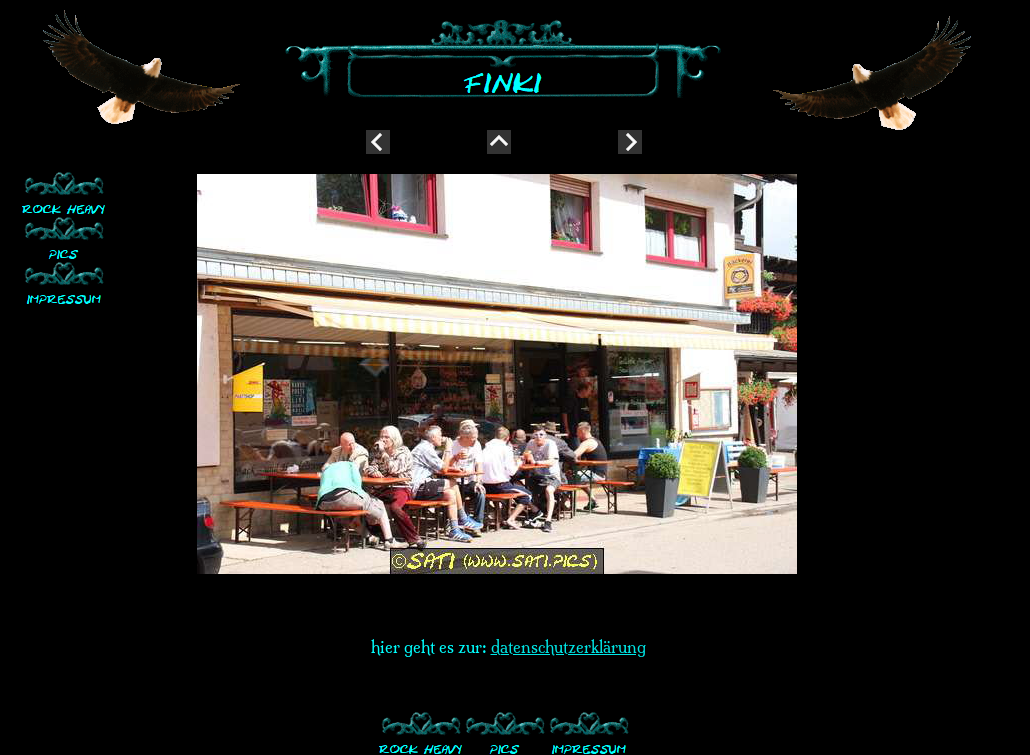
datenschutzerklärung (568, 647)
